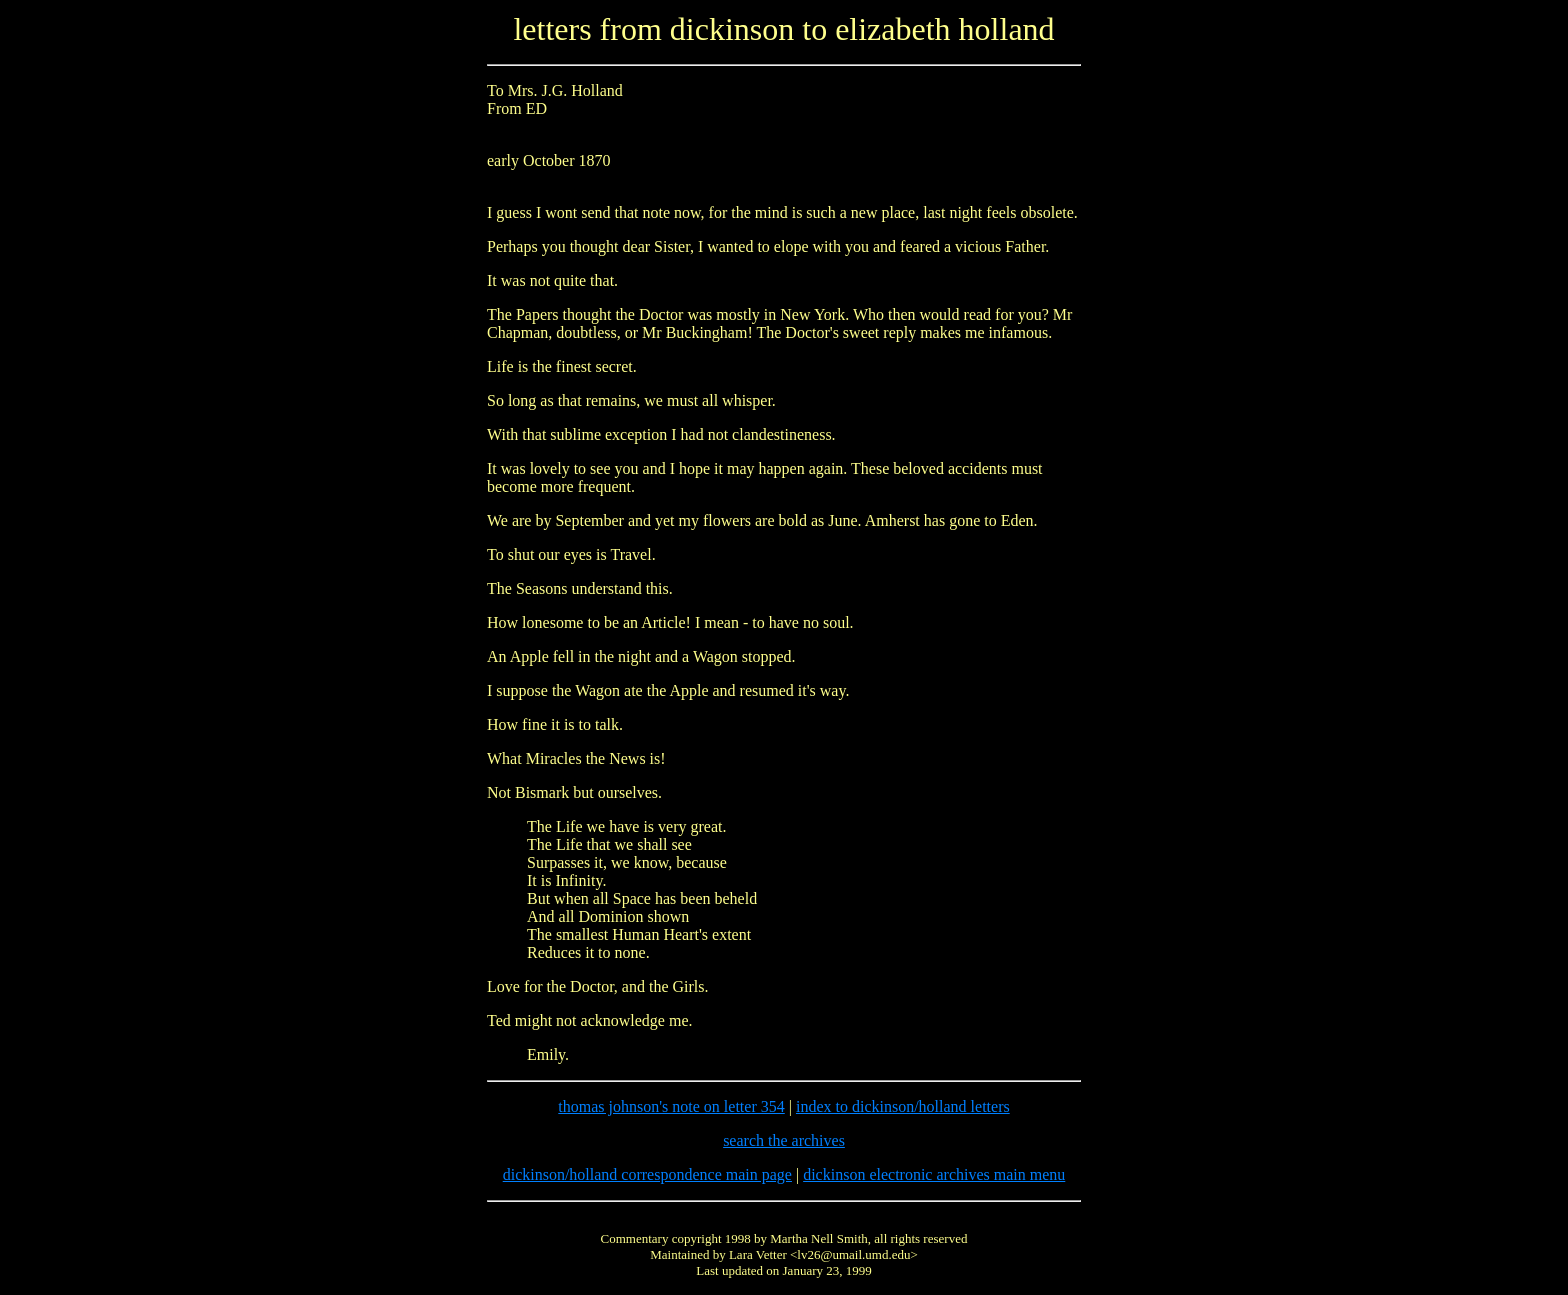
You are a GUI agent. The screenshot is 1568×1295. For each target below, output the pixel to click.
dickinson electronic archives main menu (934, 1174)
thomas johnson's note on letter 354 (671, 1106)
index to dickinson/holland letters (903, 1106)
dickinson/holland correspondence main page (647, 1174)
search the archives (784, 1140)
